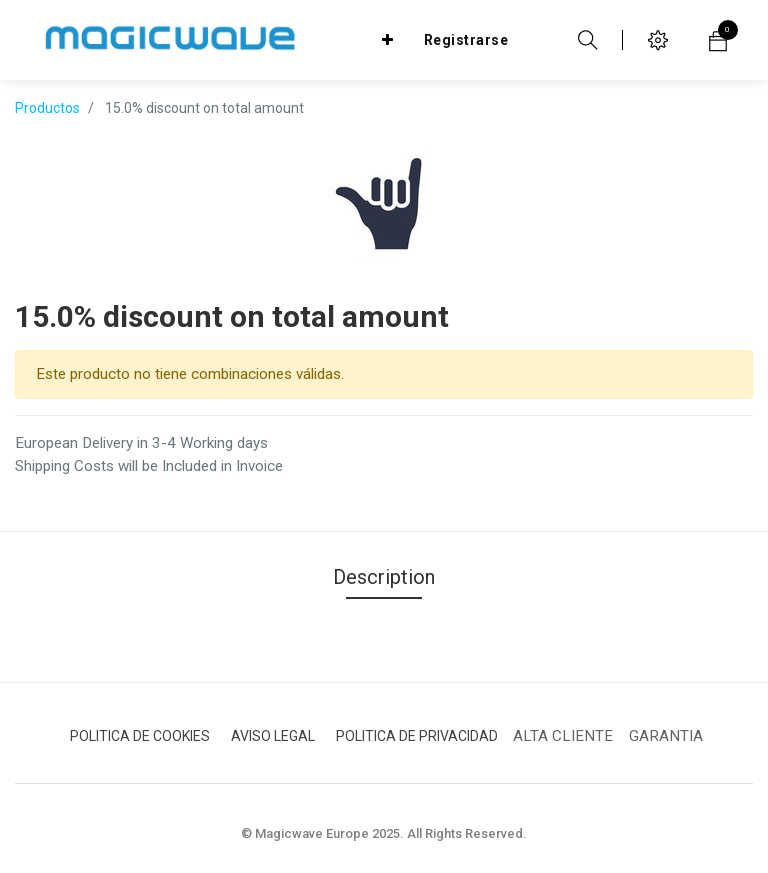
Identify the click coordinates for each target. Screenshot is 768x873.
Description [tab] (384, 577)
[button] (388, 40)
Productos (47, 108)
